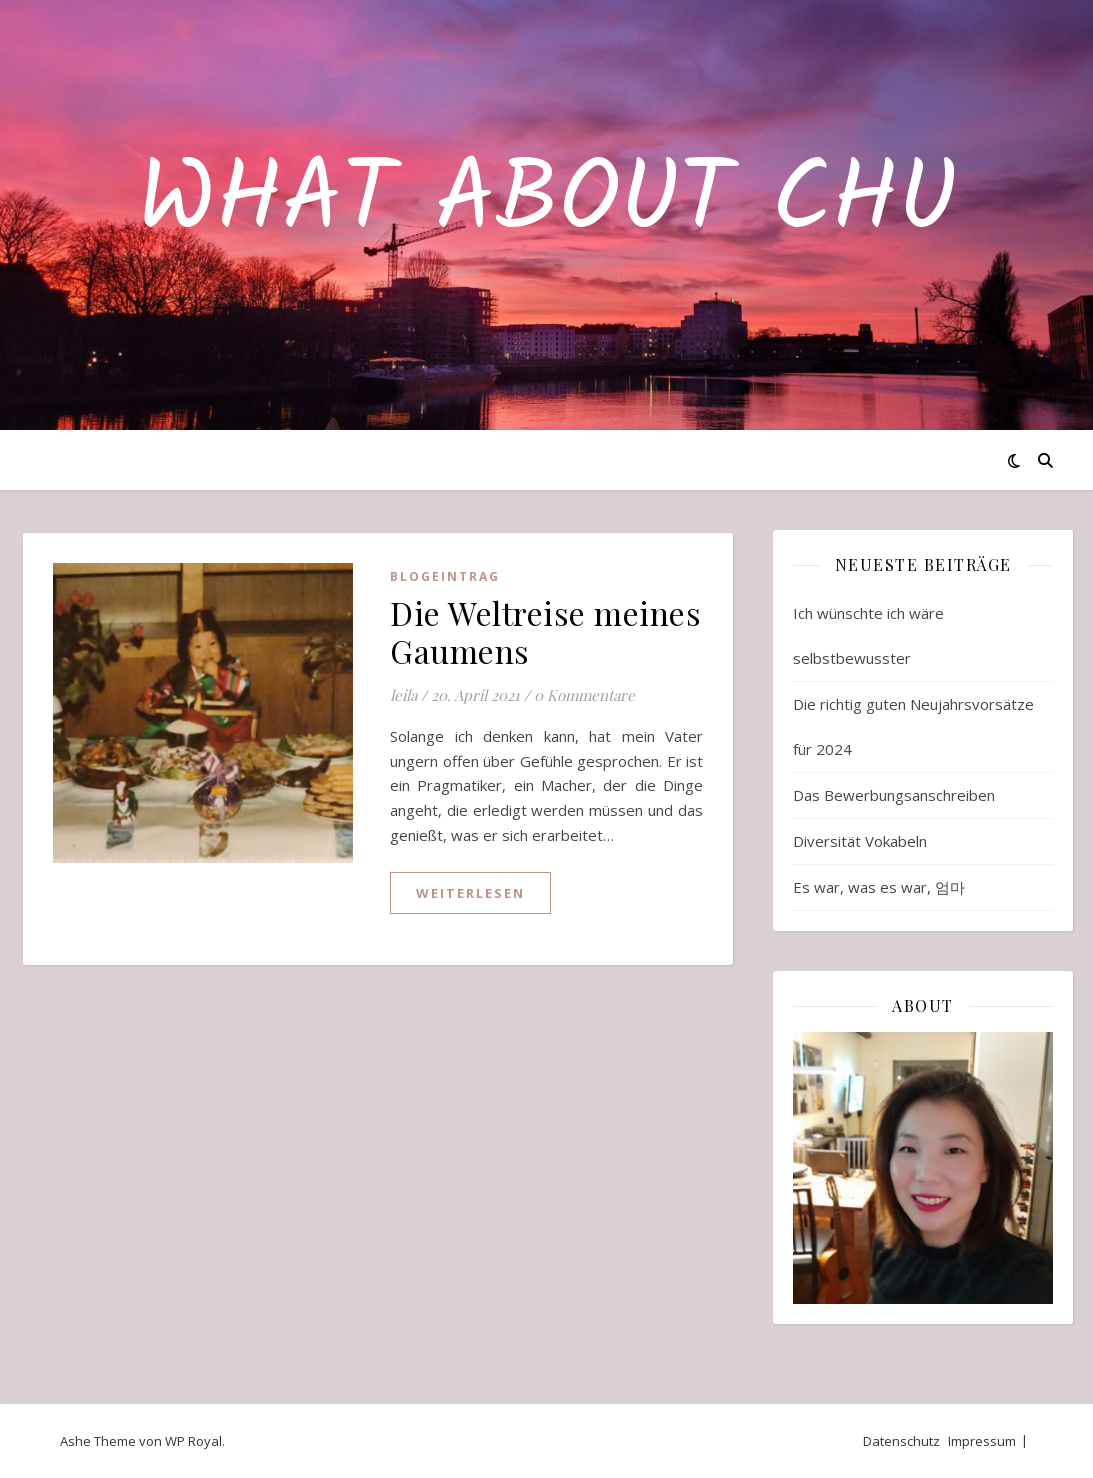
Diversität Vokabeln (860, 841)
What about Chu (547, 203)
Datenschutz (901, 1441)
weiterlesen (470, 893)
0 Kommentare (584, 695)
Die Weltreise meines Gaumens (545, 631)
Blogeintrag (445, 576)
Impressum (982, 1441)
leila (403, 695)
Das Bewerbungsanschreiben (894, 795)
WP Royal (193, 1441)
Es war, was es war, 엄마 (879, 887)
